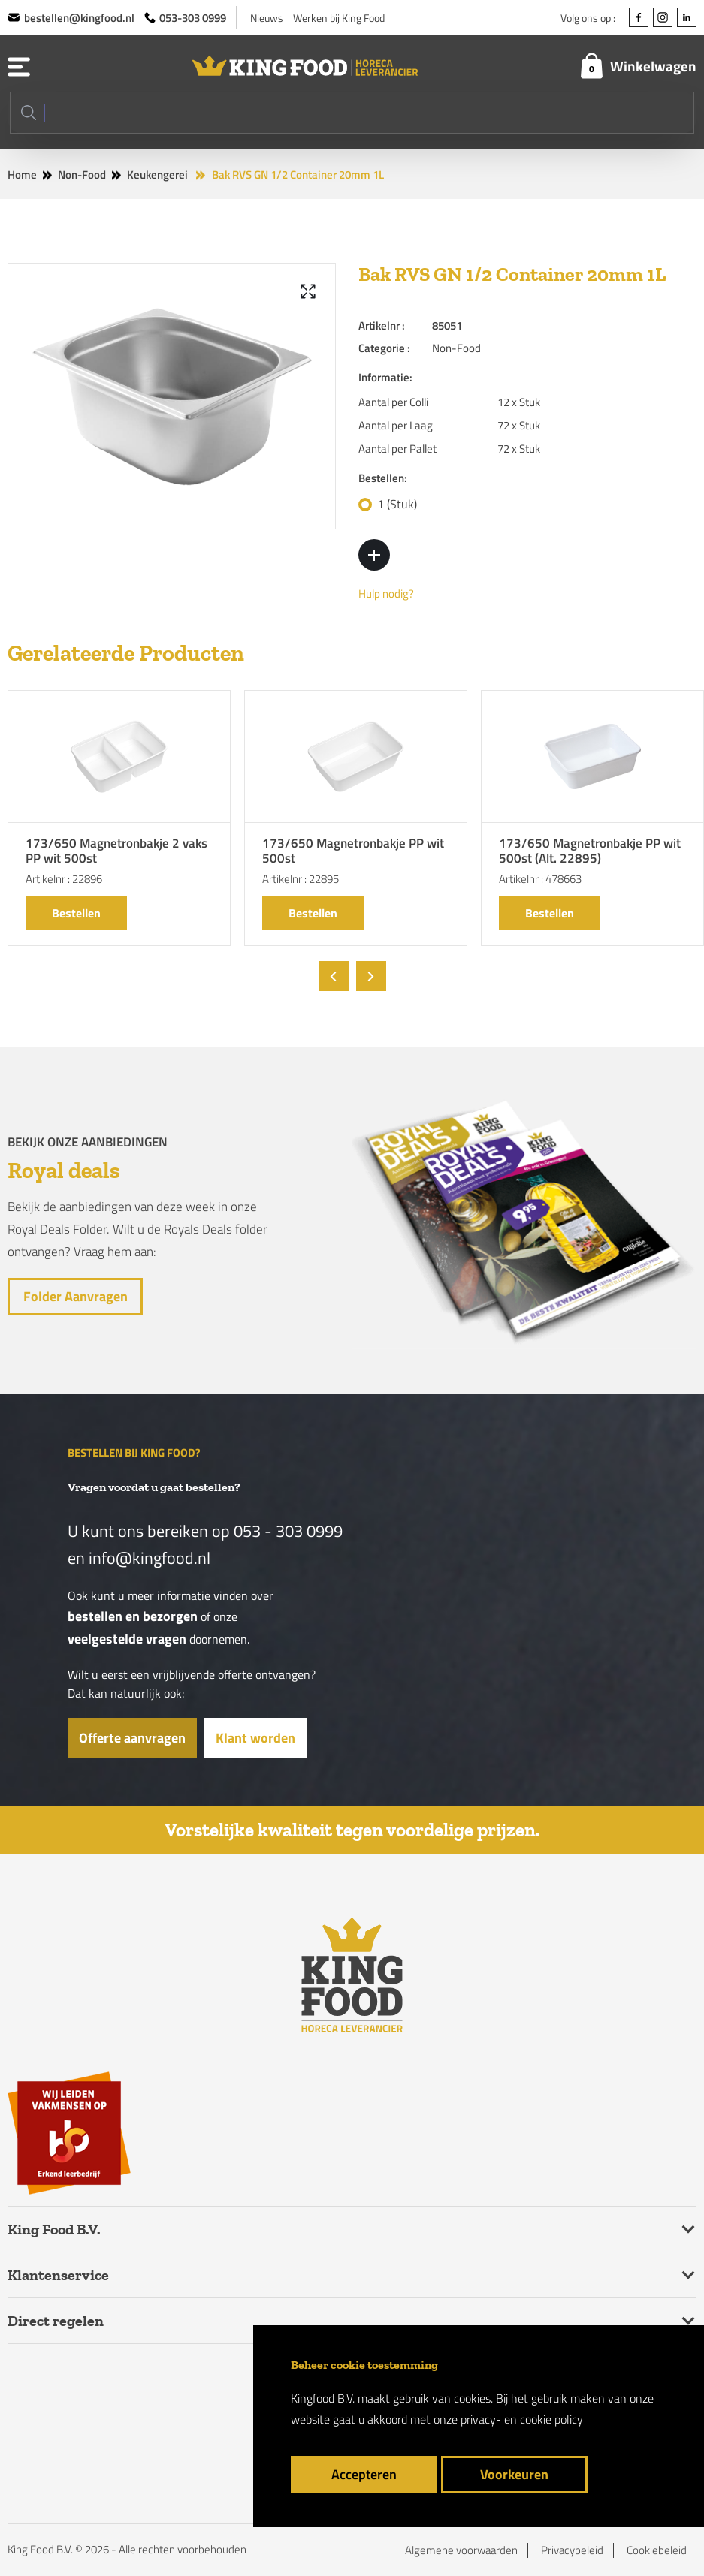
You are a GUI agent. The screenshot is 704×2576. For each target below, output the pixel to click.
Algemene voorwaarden (461, 2550)
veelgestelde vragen (127, 1638)
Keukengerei (157, 175)
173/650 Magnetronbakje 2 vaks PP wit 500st (116, 852)
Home (22, 175)
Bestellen (76, 913)
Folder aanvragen (75, 1296)
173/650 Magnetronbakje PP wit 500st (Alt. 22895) (590, 852)
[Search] (352, 113)
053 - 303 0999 (288, 1531)
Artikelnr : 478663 (540, 878)
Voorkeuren (514, 2474)
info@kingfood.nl (149, 1558)
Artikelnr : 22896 (64, 878)
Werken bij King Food (339, 17)
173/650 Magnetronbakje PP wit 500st (353, 852)
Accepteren (364, 2474)
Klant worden (255, 1738)
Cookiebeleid (657, 2550)
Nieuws (266, 17)
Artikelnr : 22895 (300, 878)
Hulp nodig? (386, 593)
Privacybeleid (572, 2550)
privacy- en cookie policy (522, 2419)
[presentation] (334, 976)
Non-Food (82, 175)
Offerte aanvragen (132, 1738)
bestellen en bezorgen (133, 1616)
